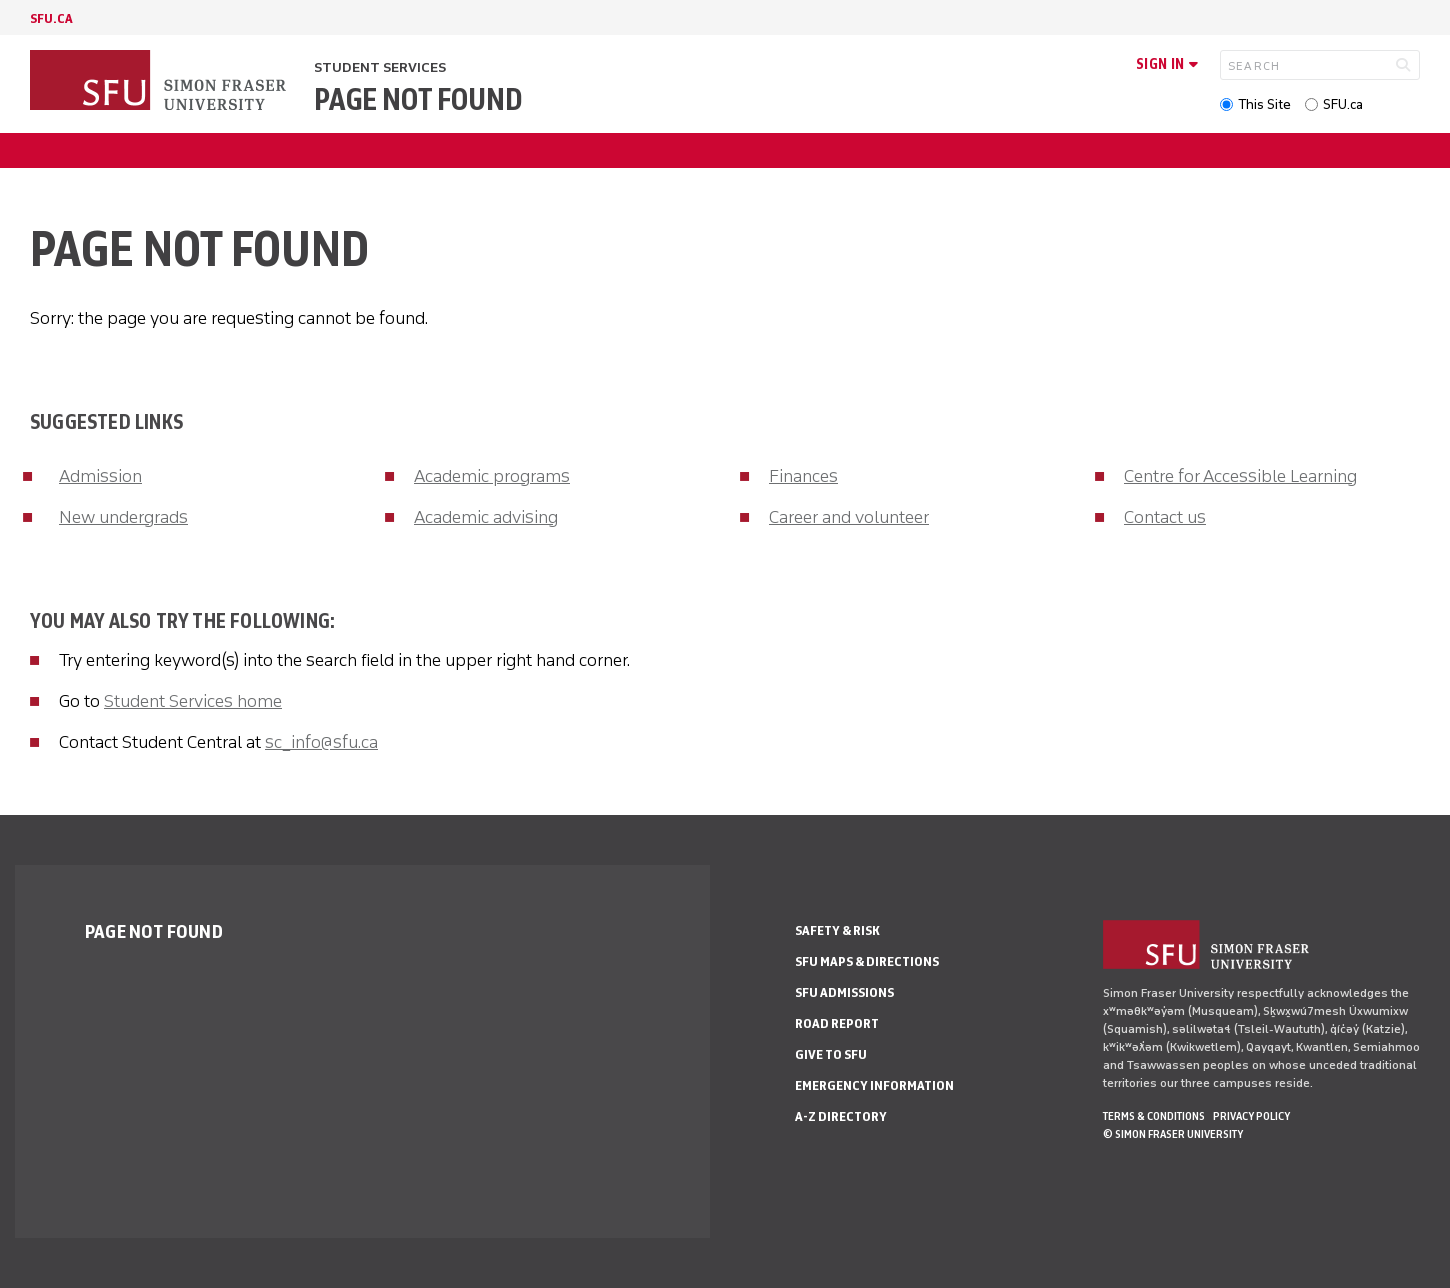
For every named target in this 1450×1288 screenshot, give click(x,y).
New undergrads (123, 517)
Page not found (418, 99)
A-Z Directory (841, 1116)
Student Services (380, 67)
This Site (1264, 104)
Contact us (1165, 517)
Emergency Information (874, 1085)
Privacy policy (1251, 1116)
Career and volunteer (849, 517)
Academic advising (486, 517)
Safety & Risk (837, 930)
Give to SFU (831, 1054)
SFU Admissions (844, 992)
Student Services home (193, 701)
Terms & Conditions (1154, 1116)
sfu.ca (51, 18)
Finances (803, 476)
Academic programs (492, 476)
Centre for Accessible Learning (1240, 476)
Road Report (837, 1023)
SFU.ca (1343, 104)
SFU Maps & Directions (867, 961)
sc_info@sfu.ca (321, 742)
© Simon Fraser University (1173, 1134)
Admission (100, 476)
